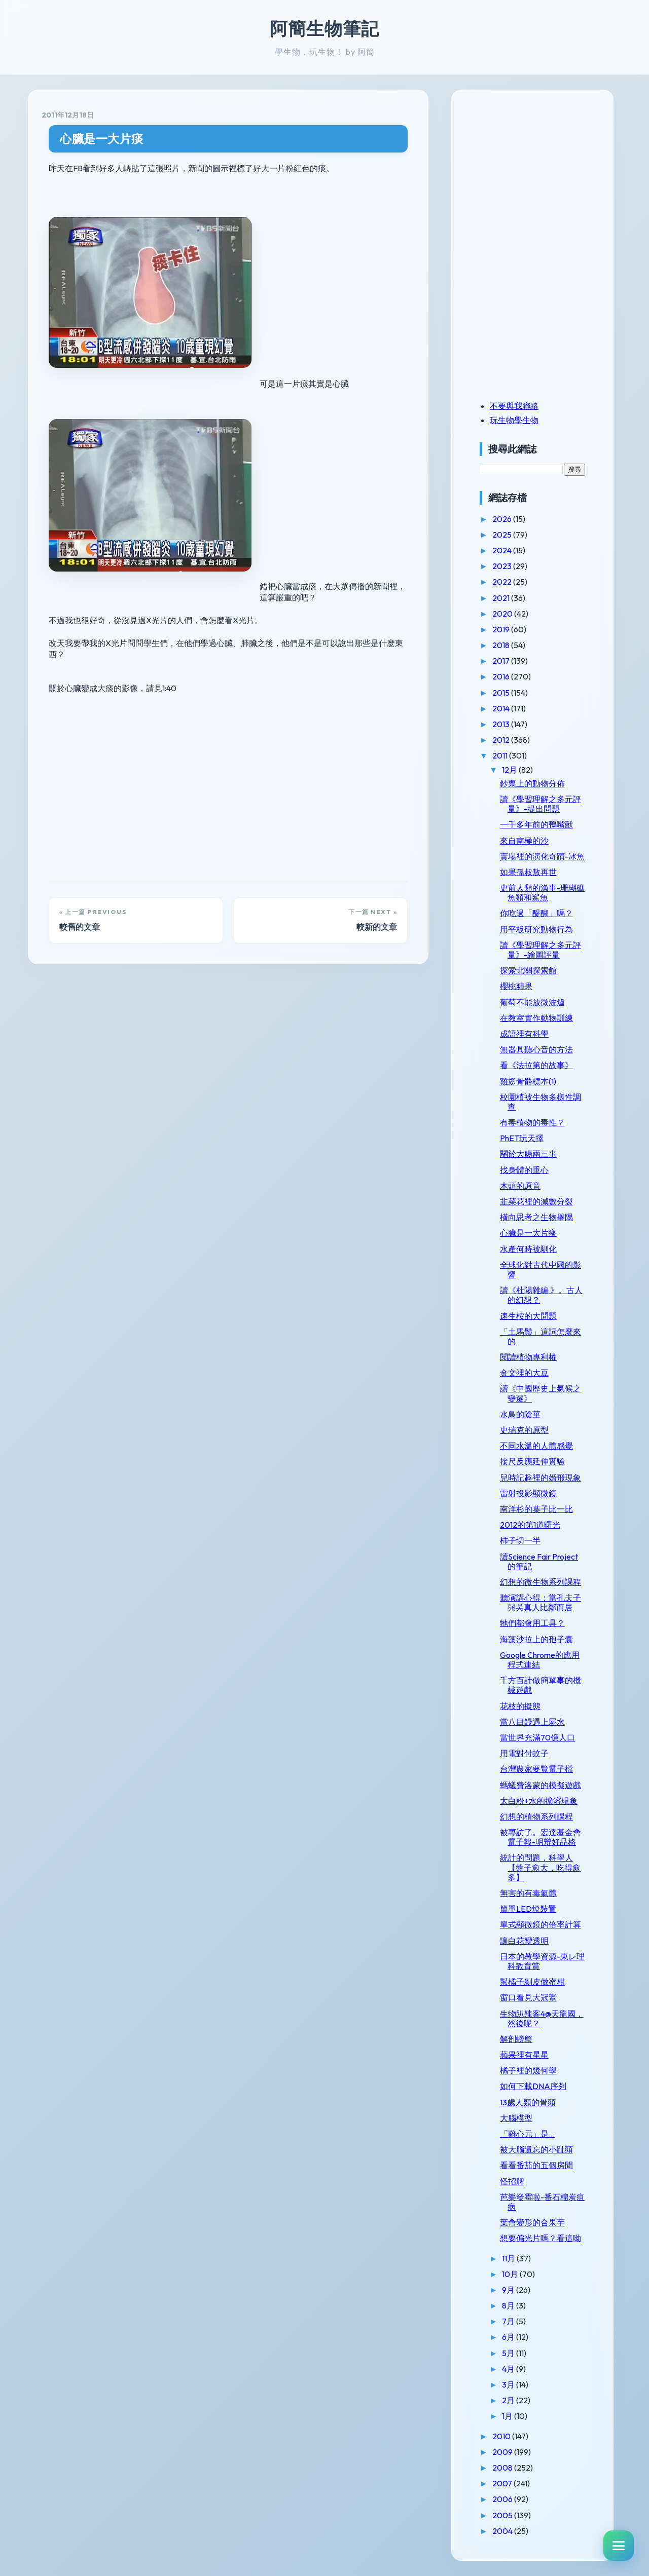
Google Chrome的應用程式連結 (540, 1660)
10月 (511, 2274)
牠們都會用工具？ (532, 1623)
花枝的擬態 (520, 1706)
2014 (501, 708)
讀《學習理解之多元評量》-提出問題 (540, 804)
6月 (509, 2337)
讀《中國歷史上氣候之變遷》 (540, 1393)
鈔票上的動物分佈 (532, 783)
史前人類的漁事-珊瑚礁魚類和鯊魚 (542, 892)
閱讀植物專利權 (528, 1357)
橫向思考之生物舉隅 (536, 1217)
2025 (502, 534)
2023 (502, 566)
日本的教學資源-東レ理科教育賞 (542, 1961)
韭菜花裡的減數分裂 (536, 1201)
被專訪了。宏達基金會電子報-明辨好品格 (540, 1837)
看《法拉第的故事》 (536, 1065)
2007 (503, 2483)
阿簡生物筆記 (324, 28)
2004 (503, 2531)
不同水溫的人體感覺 (536, 1446)
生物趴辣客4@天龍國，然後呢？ (542, 2018)
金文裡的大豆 (524, 1373)
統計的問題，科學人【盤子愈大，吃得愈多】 (540, 1867)
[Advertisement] (543, 173)
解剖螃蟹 (516, 2039)
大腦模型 (516, 2118)
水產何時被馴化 (528, 1249)
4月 (509, 2369)
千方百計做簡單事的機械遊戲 (540, 1685)
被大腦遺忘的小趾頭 (536, 2149)
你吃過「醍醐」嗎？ (536, 913)
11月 (509, 2258)
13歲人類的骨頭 (528, 2102)
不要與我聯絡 (514, 406)
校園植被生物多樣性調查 (540, 1102)
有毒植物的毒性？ (532, 1122)
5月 (509, 2353)
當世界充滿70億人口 (537, 1737)
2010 (502, 2436)
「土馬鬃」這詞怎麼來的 (540, 1336)
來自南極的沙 (524, 841)
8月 (509, 2305)
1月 (508, 2416)
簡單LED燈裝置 (528, 1909)
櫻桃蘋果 (516, 986)
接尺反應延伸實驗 (532, 1461)
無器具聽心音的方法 (536, 1049)
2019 (501, 629)
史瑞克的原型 (524, 1430)
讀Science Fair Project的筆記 (539, 1561)
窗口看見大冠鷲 (528, 1997)
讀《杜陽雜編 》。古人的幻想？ (541, 1295)
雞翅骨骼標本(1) (528, 1081)
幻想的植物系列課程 (536, 1816)
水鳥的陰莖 (520, 1414)
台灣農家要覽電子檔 (536, 1769)
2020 (503, 614)
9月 (509, 2290)
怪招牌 (512, 2181)
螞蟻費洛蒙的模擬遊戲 (540, 1785)
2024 (502, 550)
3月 (509, 2384)
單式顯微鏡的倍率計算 (540, 1924)
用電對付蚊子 (524, 1753)
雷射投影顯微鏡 (528, 1493)
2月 (509, 2400)
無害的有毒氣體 (528, 1893)
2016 (501, 676)
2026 (502, 519)
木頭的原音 (520, 1186)
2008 (503, 2468)
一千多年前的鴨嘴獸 (536, 824)
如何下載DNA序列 (533, 2086)
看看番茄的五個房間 (536, 2165)
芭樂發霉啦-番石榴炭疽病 (542, 2202)
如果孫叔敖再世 (528, 872)
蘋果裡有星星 (524, 2055)
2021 (501, 598)
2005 (503, 2515)
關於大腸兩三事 (528, 1154)
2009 (503, 2452)
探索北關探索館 (528, 970)
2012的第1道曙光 (530, 1525)
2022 (502, 582)
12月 (510, 770)
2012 (501, 740)
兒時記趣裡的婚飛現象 (540, 1477)
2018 (501, 645)
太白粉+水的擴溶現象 (539, 1801)
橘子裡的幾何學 (528, 2070)
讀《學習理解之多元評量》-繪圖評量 (540, 950)
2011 (500, 755)
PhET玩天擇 (522, 1138)
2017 (501, 661)
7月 (509, 2321)
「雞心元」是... (527, 2134)
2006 (503, 2499)
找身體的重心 (524, 1170)
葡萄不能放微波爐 (532, 1002)
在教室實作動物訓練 (536, 1018)
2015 (501, 693)
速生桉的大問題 (528, 1316)
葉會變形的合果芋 (532, 2222)
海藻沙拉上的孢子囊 (536, 1639)
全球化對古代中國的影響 (540, 1269)
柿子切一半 (520, 1540)
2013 (501, 724)
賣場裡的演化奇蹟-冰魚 (542, 856)
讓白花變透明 (524, 1941)
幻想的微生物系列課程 (540, 1582)
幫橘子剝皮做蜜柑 (532, 1982)
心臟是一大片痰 (101, 138)
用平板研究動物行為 (536, 929)
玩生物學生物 (514, 420)
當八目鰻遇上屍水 (532, 1722)
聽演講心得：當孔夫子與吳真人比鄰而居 (540, 1602)
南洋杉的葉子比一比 (536, 1509)
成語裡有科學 (524, 1034)
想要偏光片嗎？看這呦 (540, 2238)
